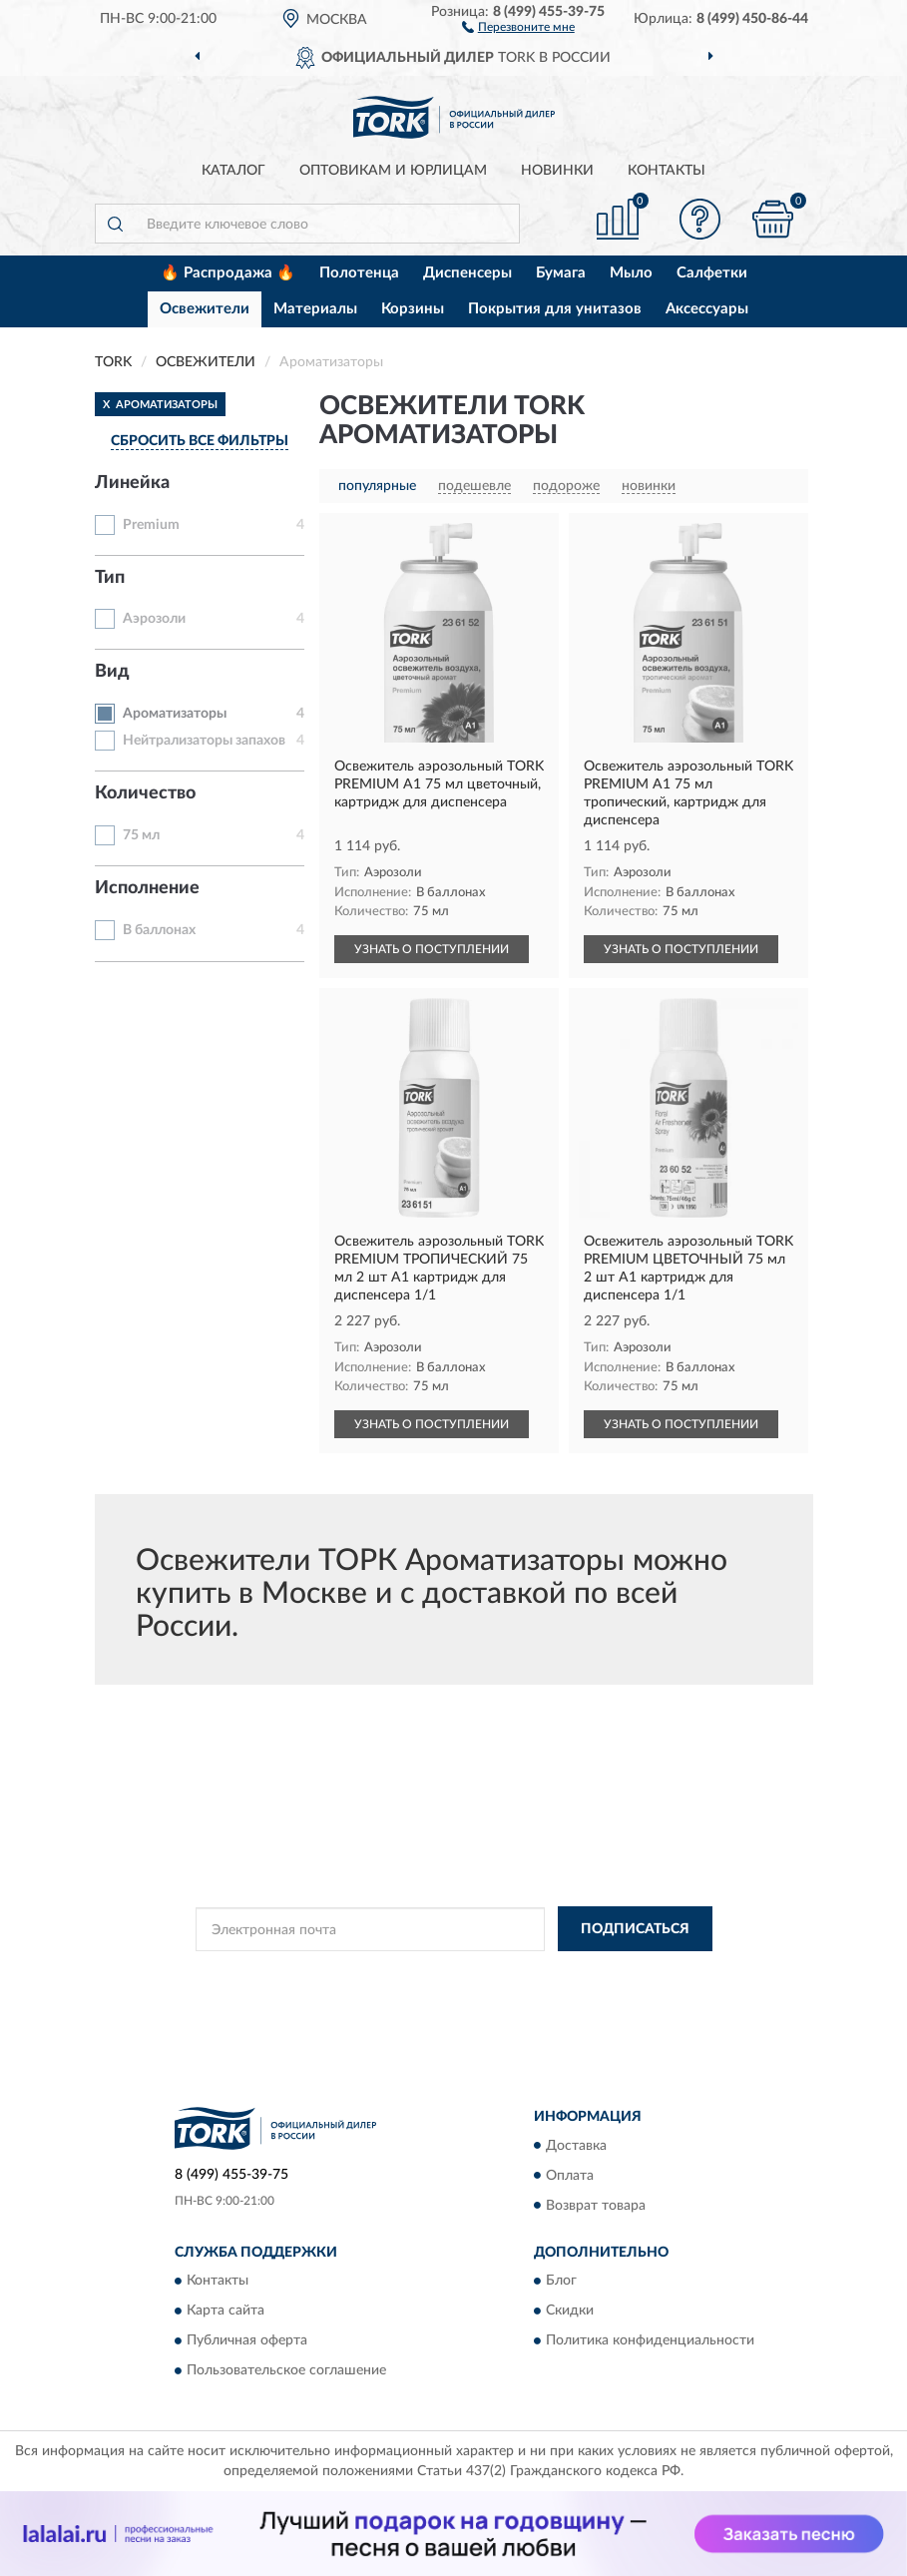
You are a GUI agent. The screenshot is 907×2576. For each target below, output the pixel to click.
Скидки (570, 2311)
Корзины (412, 308)
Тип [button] (110, 578)
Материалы (315, 308)
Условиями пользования (441, 1991)
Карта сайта (225, 2311)
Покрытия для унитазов (555, 308)
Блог (561, 2281)
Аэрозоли (154, 619)
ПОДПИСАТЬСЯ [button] (635, 1929)
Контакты (666, 171)
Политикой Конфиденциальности (552, 1974)
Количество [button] (145, 793)
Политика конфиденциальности (650, 2340)
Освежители (204, 308)
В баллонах (159, 930)
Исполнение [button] (147, 888)
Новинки (557, 171)
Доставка (576, 2146)
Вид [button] (112, 672)
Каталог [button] (233, 171)
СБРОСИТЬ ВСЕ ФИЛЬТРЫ (199, 441)
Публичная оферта (247, 2340)
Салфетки (712, 272)
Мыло (631, 272)
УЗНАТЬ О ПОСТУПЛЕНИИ (431, 949)
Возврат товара (596, 2206)
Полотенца (359, 272)
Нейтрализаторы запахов (204, 741)
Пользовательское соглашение (286, 2370)
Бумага (561, 272)
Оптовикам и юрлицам (393, 171)
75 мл (141, 835)
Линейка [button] (132, 483)
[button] (518, 26)
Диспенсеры (467, 272)
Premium (151, 525)
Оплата (570, 2176)
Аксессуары (707, 308)
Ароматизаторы (175, 714)
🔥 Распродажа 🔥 (228, 272)
